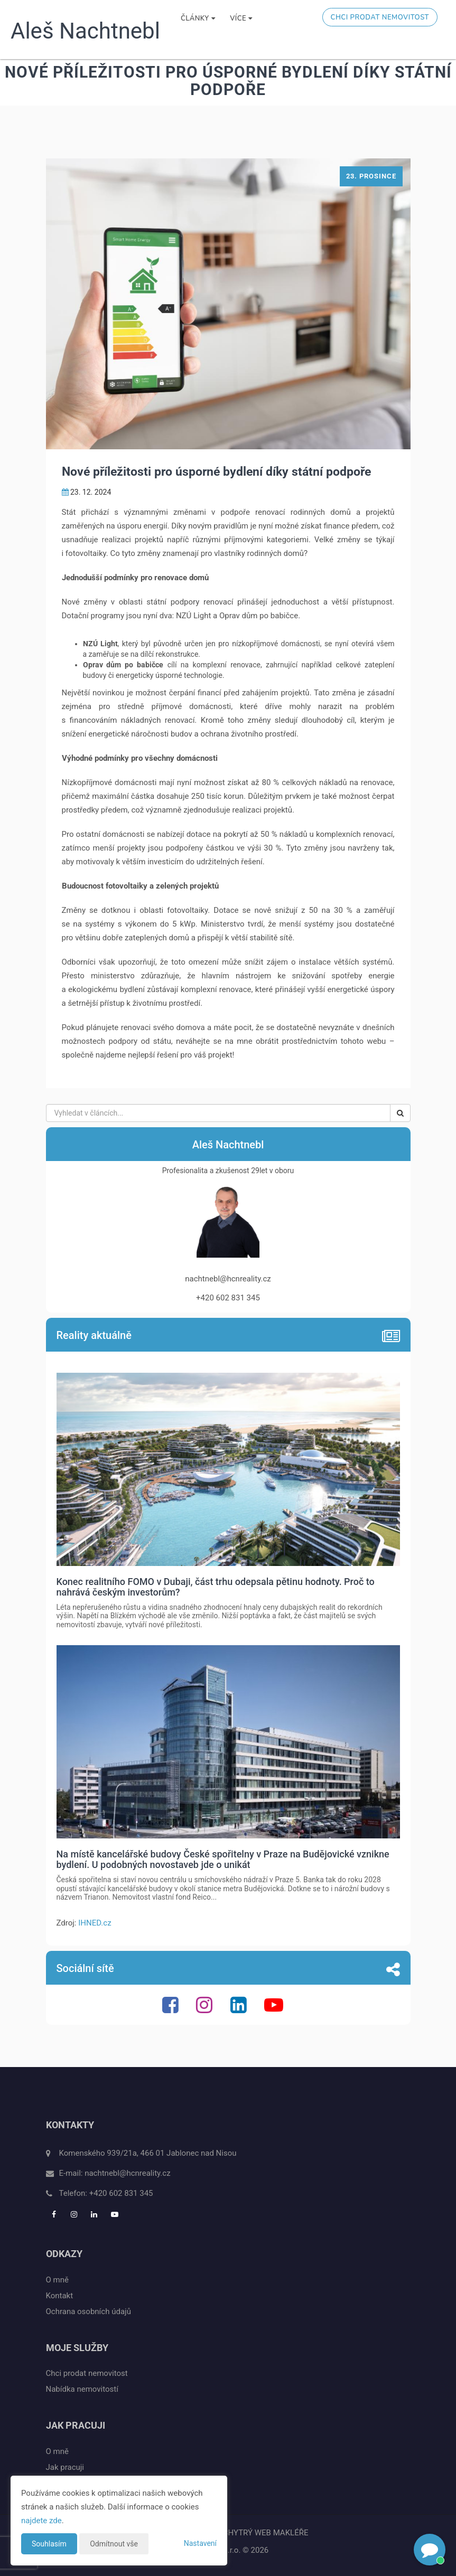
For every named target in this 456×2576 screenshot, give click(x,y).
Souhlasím (49, 2544)
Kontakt (59, 2295)
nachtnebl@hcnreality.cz (127, 2173)
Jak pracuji (65, 2467)
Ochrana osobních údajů (88, 2311)
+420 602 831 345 (121, 2193)
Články (198, 18)
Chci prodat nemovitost (380, 17)
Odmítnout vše (114, 2544)
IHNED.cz (94, 1923)
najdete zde (41, 2520)
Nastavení (200, 2543)
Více (241, 18)
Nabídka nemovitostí (82, 2389)
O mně (57, 2280)
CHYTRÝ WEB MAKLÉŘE (266, 2532)
